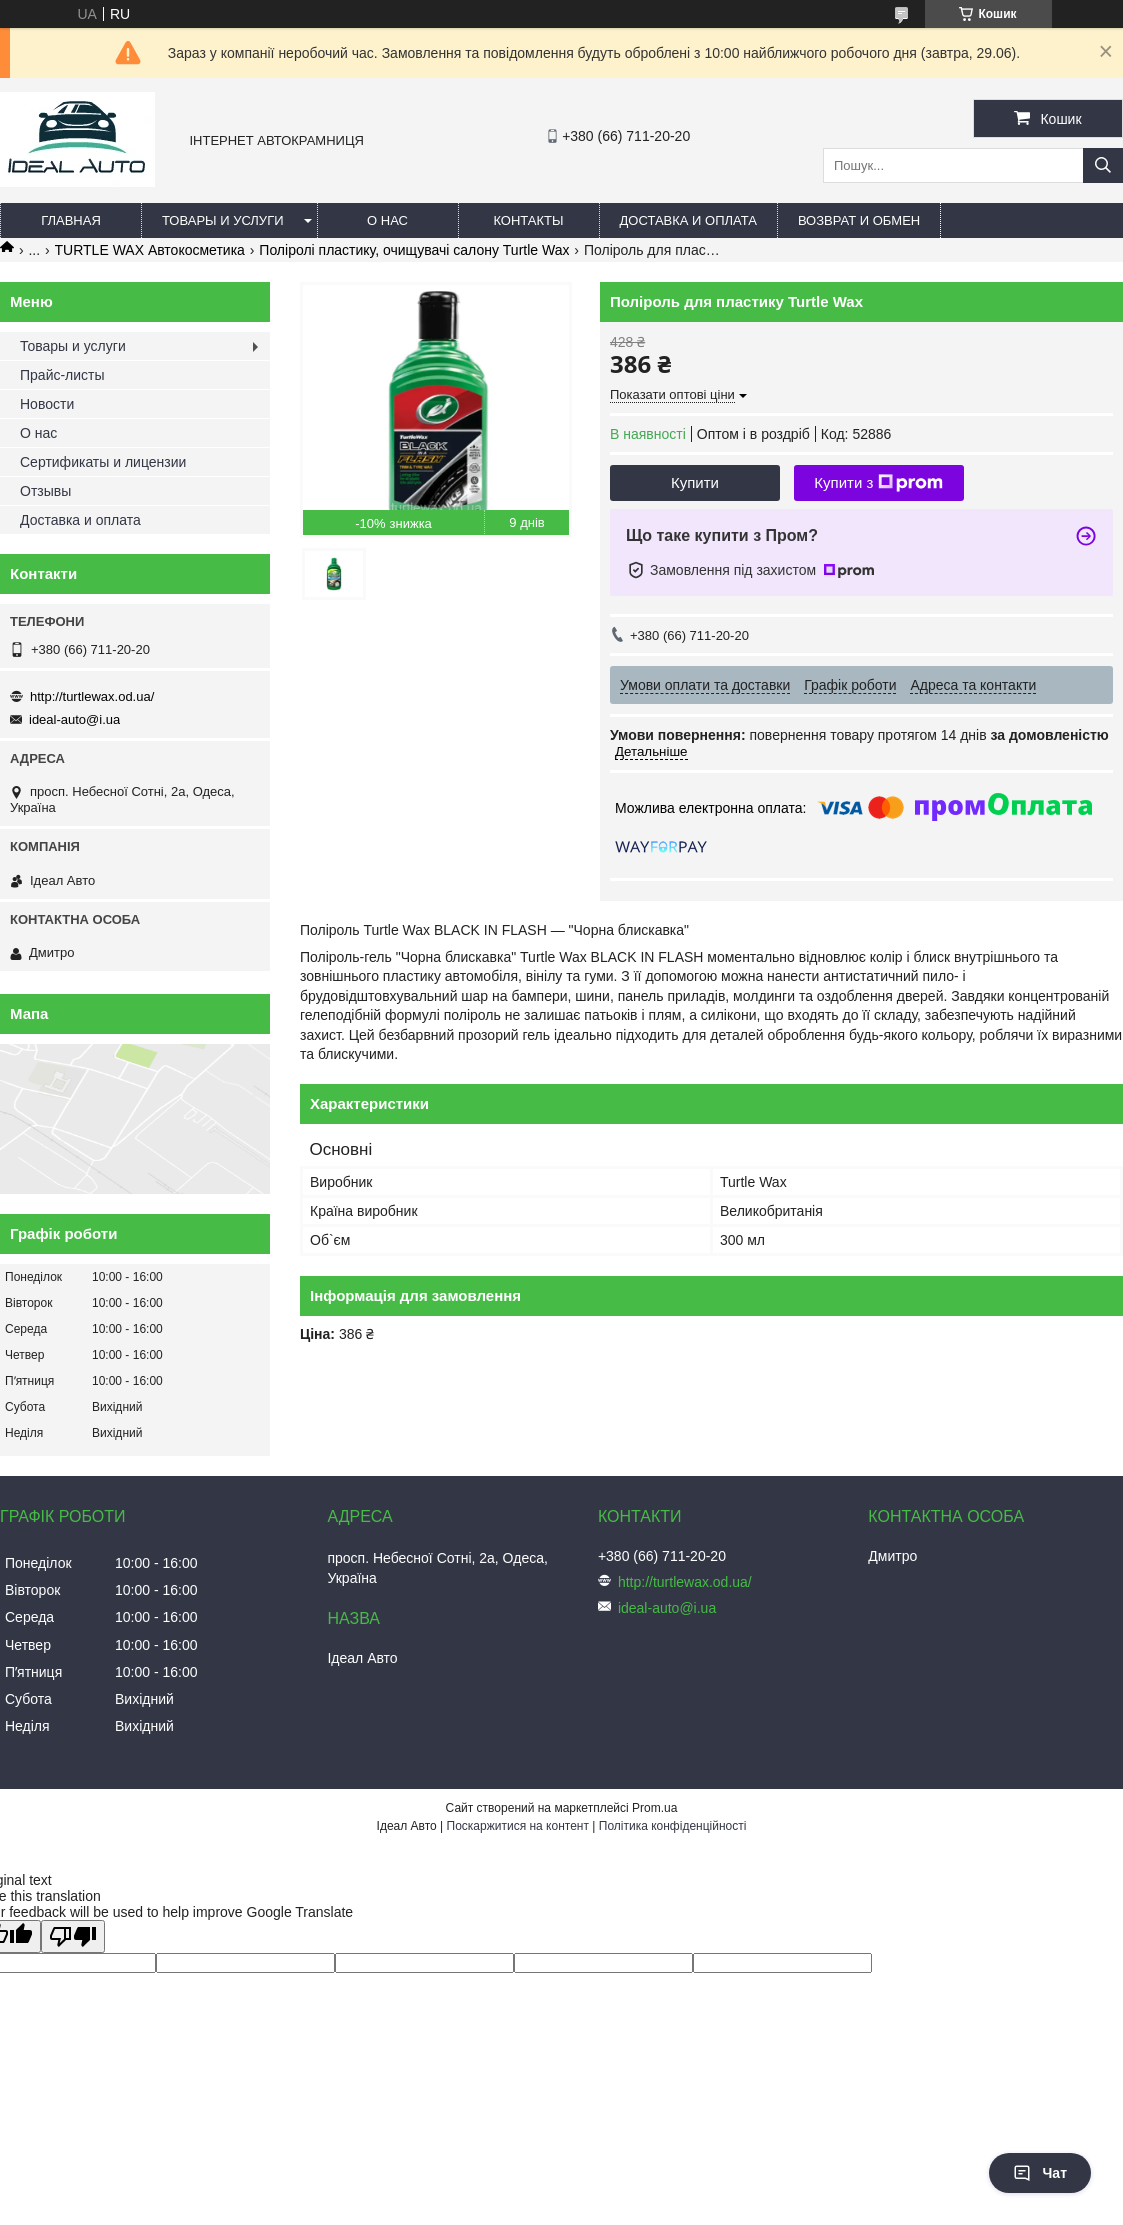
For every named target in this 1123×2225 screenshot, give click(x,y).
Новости (47, 404)
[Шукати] (1103, 165)
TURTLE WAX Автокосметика (150, 250)
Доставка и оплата (688, 220)
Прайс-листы (62, 375)
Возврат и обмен (859, 220)
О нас (387, 220)
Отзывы (45, 491)
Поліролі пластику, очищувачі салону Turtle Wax (414, 250)
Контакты (528, 220)
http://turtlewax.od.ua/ (92, 696)
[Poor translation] (73, 1936)
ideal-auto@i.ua (74, 719)
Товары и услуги (223, 220)
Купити (695, 482)
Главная (71, 220)
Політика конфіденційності (673, 1826)
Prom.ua (654, 1808)
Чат (1040, 2173)
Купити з (878, 483)
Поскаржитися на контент (518, 1826)
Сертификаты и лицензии (103, 462)
